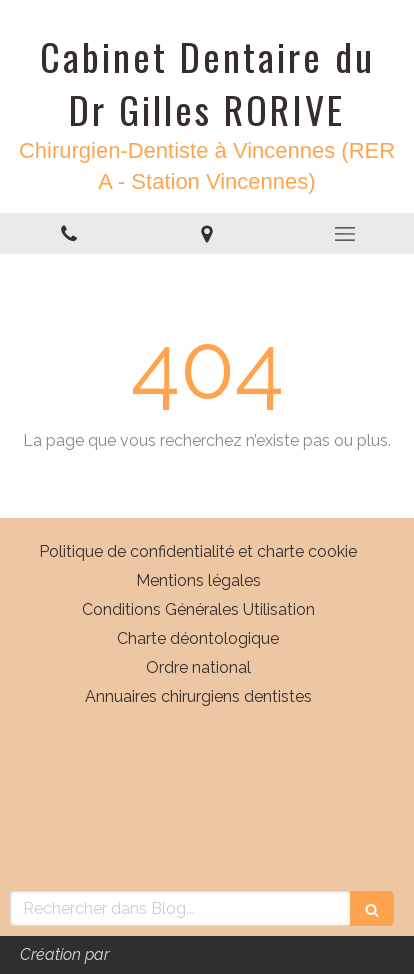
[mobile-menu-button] (345, 234)
